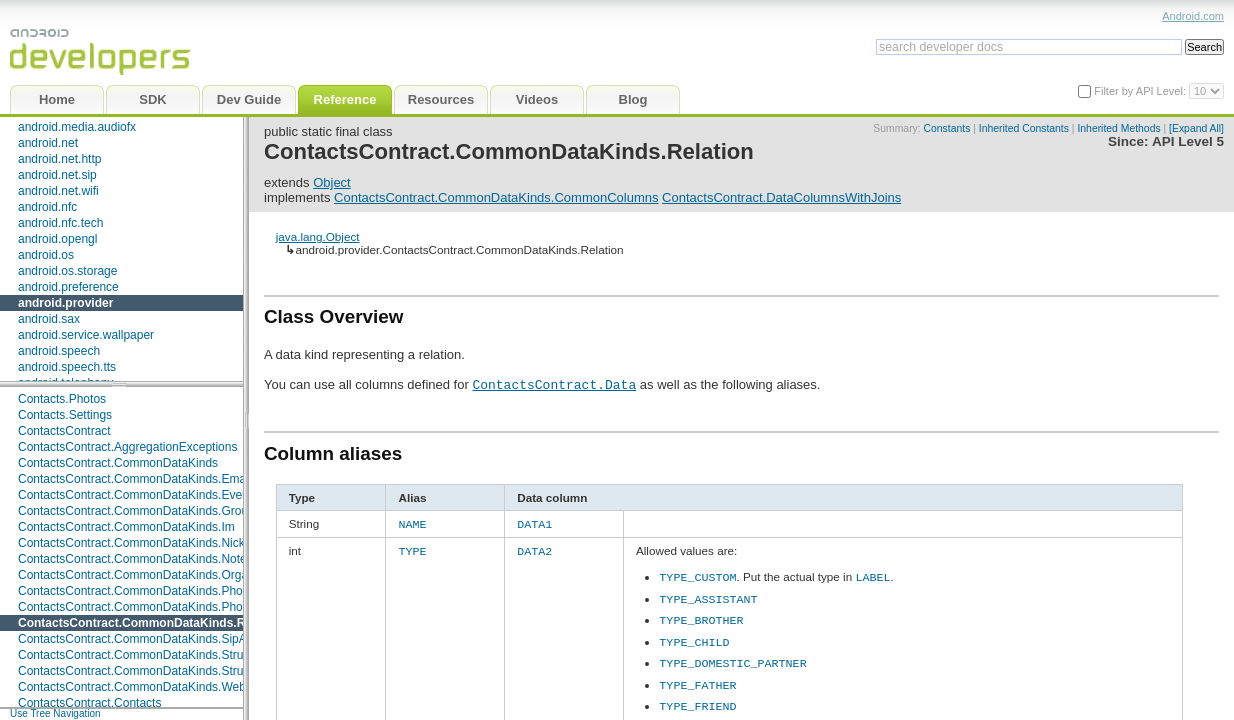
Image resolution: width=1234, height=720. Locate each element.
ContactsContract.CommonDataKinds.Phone (137, 591)
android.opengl (57, 239)
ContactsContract (64, 431)
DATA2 (534, 549)
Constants (947, 128)
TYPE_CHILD (694, 638)
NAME (412, 523)
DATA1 (534, 523)
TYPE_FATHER (697, 680)
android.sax (49, 319)
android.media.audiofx (77, 127)
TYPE (412, 549)
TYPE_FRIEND (697, 701)
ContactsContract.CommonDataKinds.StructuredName (163, 655)
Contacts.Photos (62, 399)
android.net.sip (57, 175)
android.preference (68, 287)
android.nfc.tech (60, 223)
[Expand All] (1196, 128)
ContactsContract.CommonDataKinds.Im (126, 527)
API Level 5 (1188, 141)
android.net (48, 143)
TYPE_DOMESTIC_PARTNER (732, 659)
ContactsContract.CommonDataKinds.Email (134, 479)
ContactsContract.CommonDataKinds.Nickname (146, 543)
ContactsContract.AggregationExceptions (127, 447)
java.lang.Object (318, 236)
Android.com (1193, 16)
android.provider (65, 303)
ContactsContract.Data (554, 384)
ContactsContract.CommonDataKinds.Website (141, 687)
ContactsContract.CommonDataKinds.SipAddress (150, 639)
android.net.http (59, 159)
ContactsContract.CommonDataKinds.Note (132, 559)
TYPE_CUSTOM (697, 574)
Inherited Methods (1118, 128)
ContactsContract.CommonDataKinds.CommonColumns (496, 197)
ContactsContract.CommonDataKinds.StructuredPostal (164, 671)
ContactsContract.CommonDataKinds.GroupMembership (169, 511)
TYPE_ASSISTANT (708, 595)
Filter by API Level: (1141, 91)
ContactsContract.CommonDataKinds (118, 463)
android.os (46, 255)
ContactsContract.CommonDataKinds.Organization (153, 575)
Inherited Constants (1024, 128)
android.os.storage (67, 271)
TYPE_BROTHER (701, 616)
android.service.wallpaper (86, 335)
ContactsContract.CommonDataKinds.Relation (151, 623)
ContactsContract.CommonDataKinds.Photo (135, 607)
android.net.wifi (58, 191)
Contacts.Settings (65, 415)
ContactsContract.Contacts (89, 703)
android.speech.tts (67, 367)
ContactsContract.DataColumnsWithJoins (781, 197)
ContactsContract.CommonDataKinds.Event (135, 495)
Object (332, 182)
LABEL (872, 574)
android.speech (59, 351)
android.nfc (47, 207)
